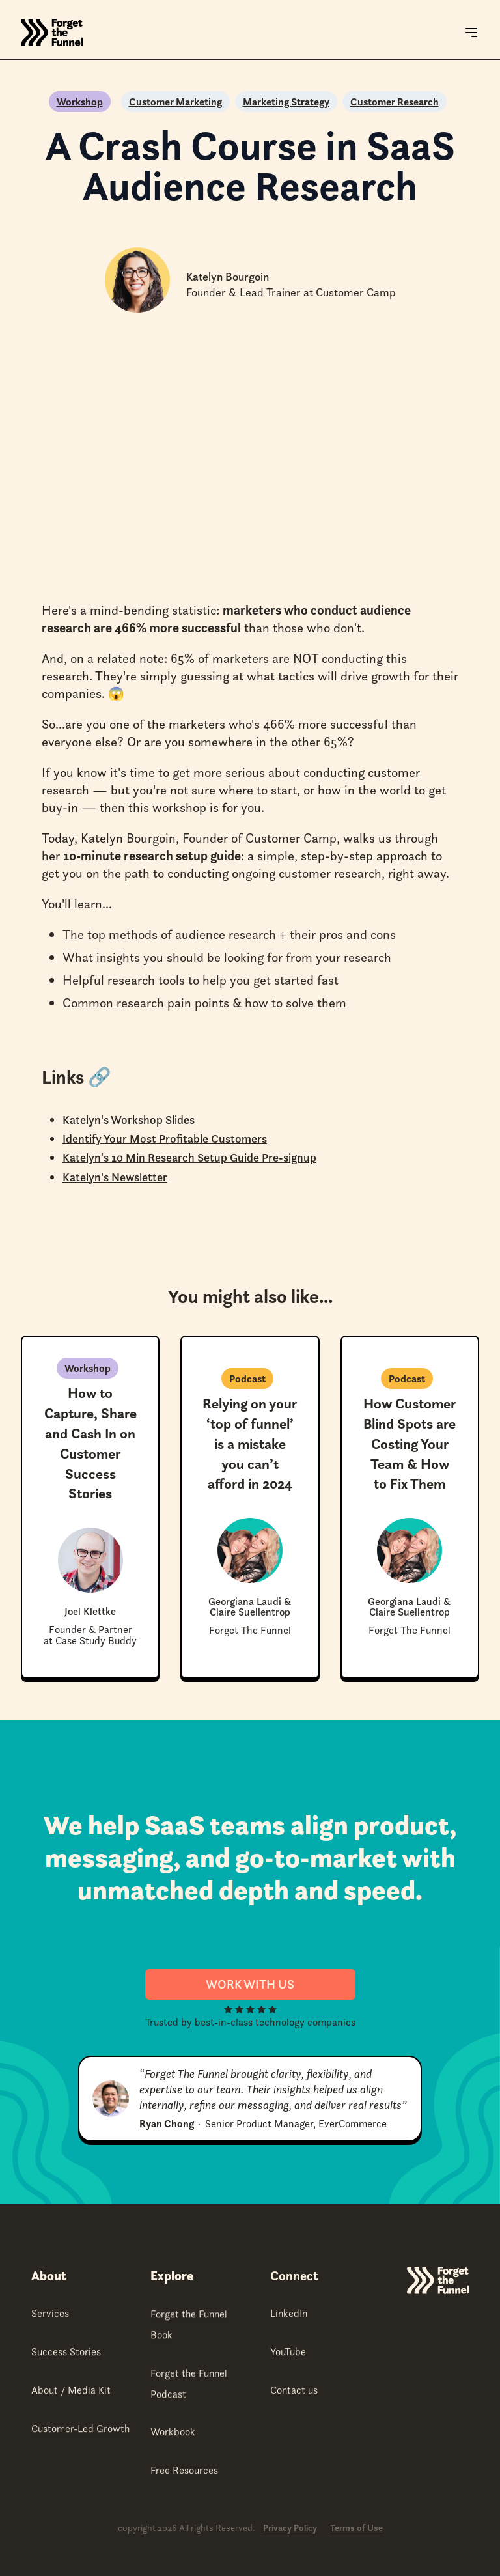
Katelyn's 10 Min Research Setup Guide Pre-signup (189, 1157)
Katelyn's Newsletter (114, 1176)
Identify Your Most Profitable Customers (164, 1138)
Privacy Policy (290, 2528)
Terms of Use (356, 2528)
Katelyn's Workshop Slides (128, 1119)
